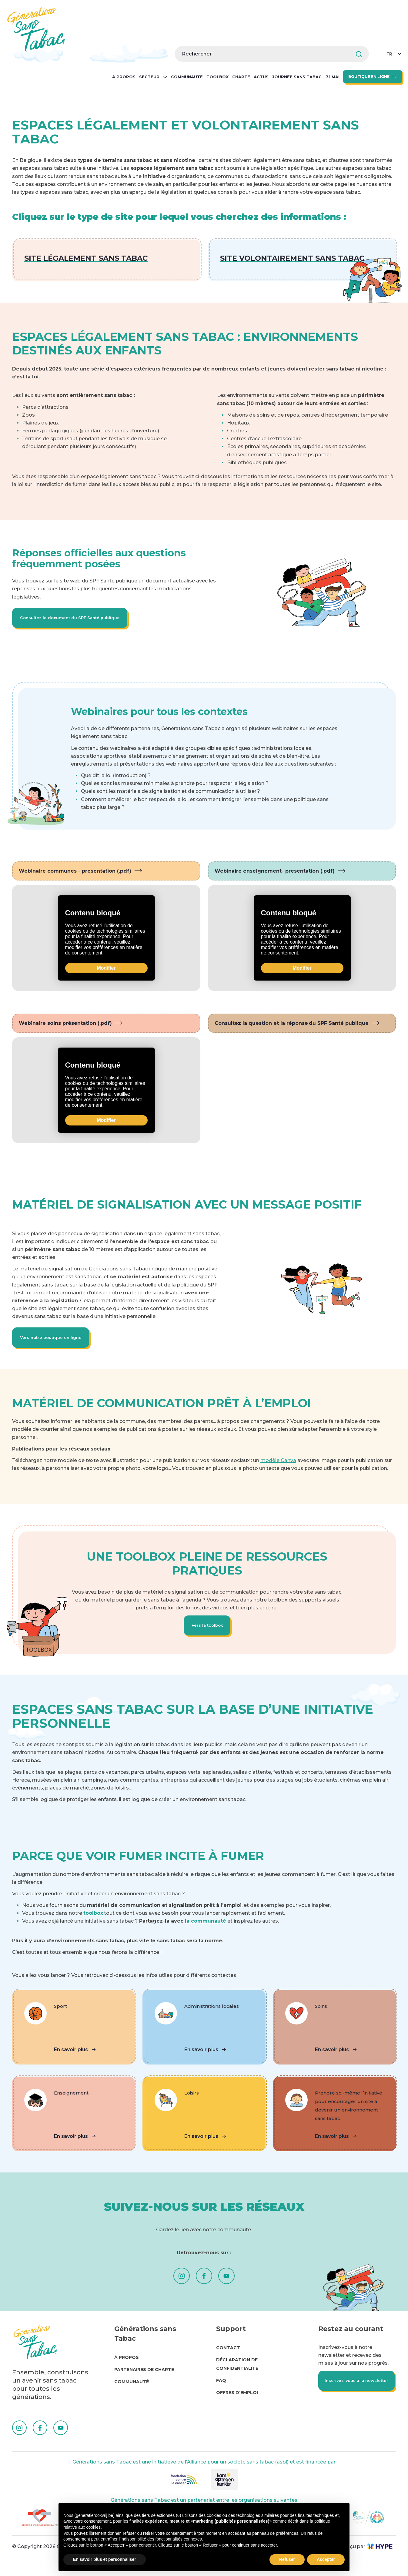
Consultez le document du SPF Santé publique (73, 619)
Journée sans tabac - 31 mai (305, 76)
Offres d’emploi (237, 2399)
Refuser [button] (287, 2559)
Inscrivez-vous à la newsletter (345, 2393)
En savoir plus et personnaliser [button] (104, 2559)
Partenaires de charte (144, 2376)
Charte (241, 76)
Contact (228, 2354)
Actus (261, 76)
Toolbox (217, 76)
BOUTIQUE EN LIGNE (369, 76)
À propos (123, 76)
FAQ (221, 2387)
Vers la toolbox (207, 1631)
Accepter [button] (326, 2559)
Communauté (187, 76)
